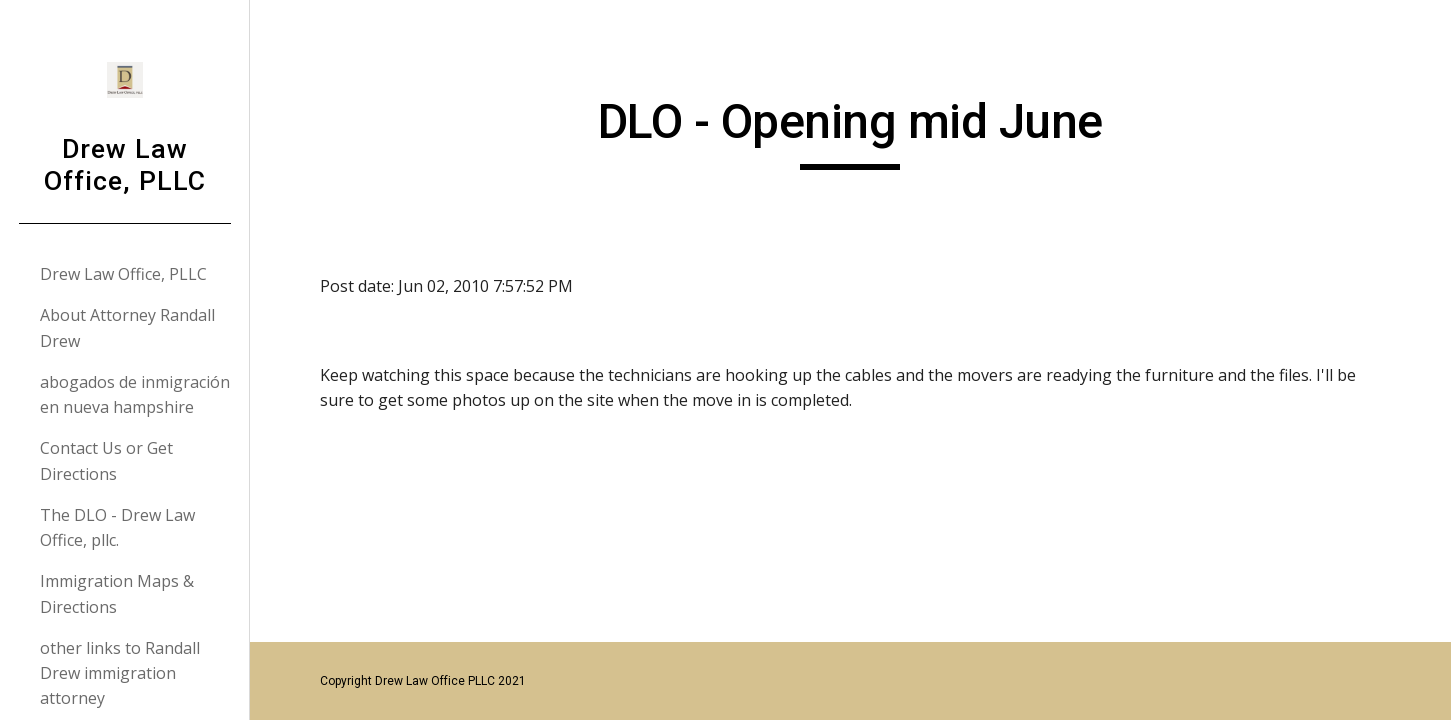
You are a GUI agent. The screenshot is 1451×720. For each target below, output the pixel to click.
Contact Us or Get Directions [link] (106, 460)
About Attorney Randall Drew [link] (127, 327)
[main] (850, 131)
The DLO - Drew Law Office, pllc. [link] (117, 527)
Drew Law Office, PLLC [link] (123, 274)
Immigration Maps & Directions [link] (117, 593)
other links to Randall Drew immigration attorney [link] (120, 673)
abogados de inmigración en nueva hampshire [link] (135, 394)
